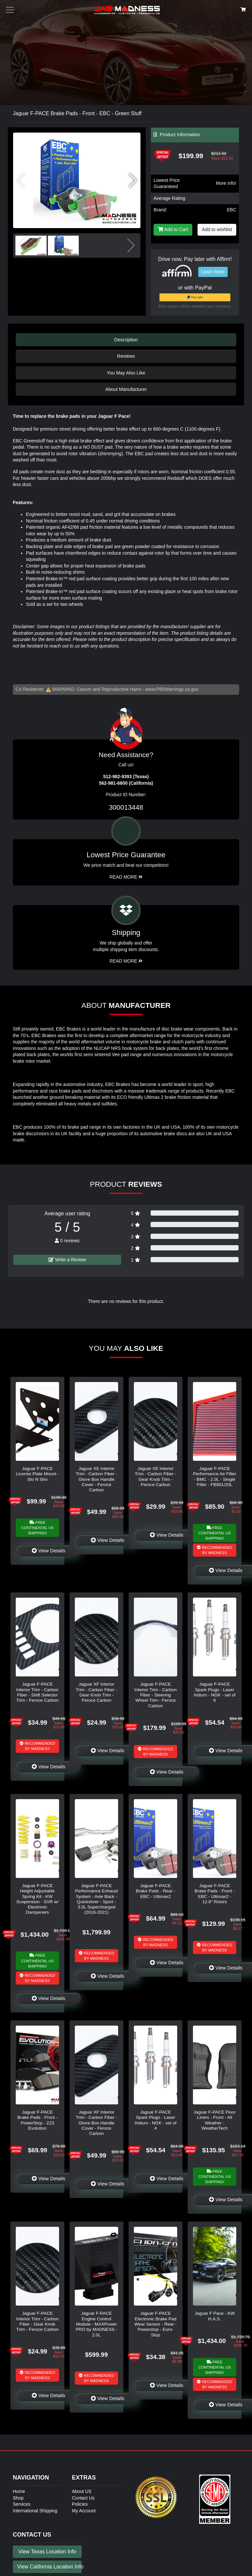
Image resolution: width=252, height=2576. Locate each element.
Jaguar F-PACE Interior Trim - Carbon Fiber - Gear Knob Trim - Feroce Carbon (37, 2321)
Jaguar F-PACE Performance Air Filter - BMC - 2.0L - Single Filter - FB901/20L (214, 1476)
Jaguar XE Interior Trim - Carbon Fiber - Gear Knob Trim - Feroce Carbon (155, 1476)
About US (82, 2491)
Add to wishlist (217, 229)
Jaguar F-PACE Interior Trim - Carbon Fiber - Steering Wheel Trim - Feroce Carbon (155, 1695)
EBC (231, 209)
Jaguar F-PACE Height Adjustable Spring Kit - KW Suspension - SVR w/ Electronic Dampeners (37, 1899)
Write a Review (67, 1259)
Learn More (213, 271)
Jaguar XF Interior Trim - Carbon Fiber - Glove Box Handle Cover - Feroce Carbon (96, 2123)
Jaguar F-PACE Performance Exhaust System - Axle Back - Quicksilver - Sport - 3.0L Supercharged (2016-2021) (96, 1899)
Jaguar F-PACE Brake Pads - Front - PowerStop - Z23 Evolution (37, 2120)
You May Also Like (126, 372)
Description (126, 339)
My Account (83, 2510)
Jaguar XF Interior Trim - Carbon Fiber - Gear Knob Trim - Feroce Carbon (96, 1692)
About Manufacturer (126, 389)
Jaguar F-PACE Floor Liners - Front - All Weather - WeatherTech (215, 2120)
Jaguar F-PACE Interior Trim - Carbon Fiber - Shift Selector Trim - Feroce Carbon (37, 1692)
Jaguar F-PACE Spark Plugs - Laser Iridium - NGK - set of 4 (156, 2120)
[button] (132, 180)
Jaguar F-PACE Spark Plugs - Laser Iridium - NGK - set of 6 (215, 1692)
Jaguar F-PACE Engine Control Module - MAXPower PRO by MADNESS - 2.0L (96, 2324)
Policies (80, 2504)
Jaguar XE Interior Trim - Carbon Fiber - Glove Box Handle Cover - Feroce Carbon (96, 1479)
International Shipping (35, 2510)
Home (19, 2491)
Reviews (126, 356)
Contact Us (83, 2498)
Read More (126, 877)
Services (22, 2504)
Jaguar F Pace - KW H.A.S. (215, 2316)
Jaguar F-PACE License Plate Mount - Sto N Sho (37, 1474)
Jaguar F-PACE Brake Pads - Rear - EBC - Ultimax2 (155, 1891)
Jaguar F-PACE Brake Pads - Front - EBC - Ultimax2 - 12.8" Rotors (215, 1893)
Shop (18, 2498)
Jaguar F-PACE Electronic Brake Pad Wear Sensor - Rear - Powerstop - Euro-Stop (156, 2324)
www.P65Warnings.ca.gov (172, 689)
